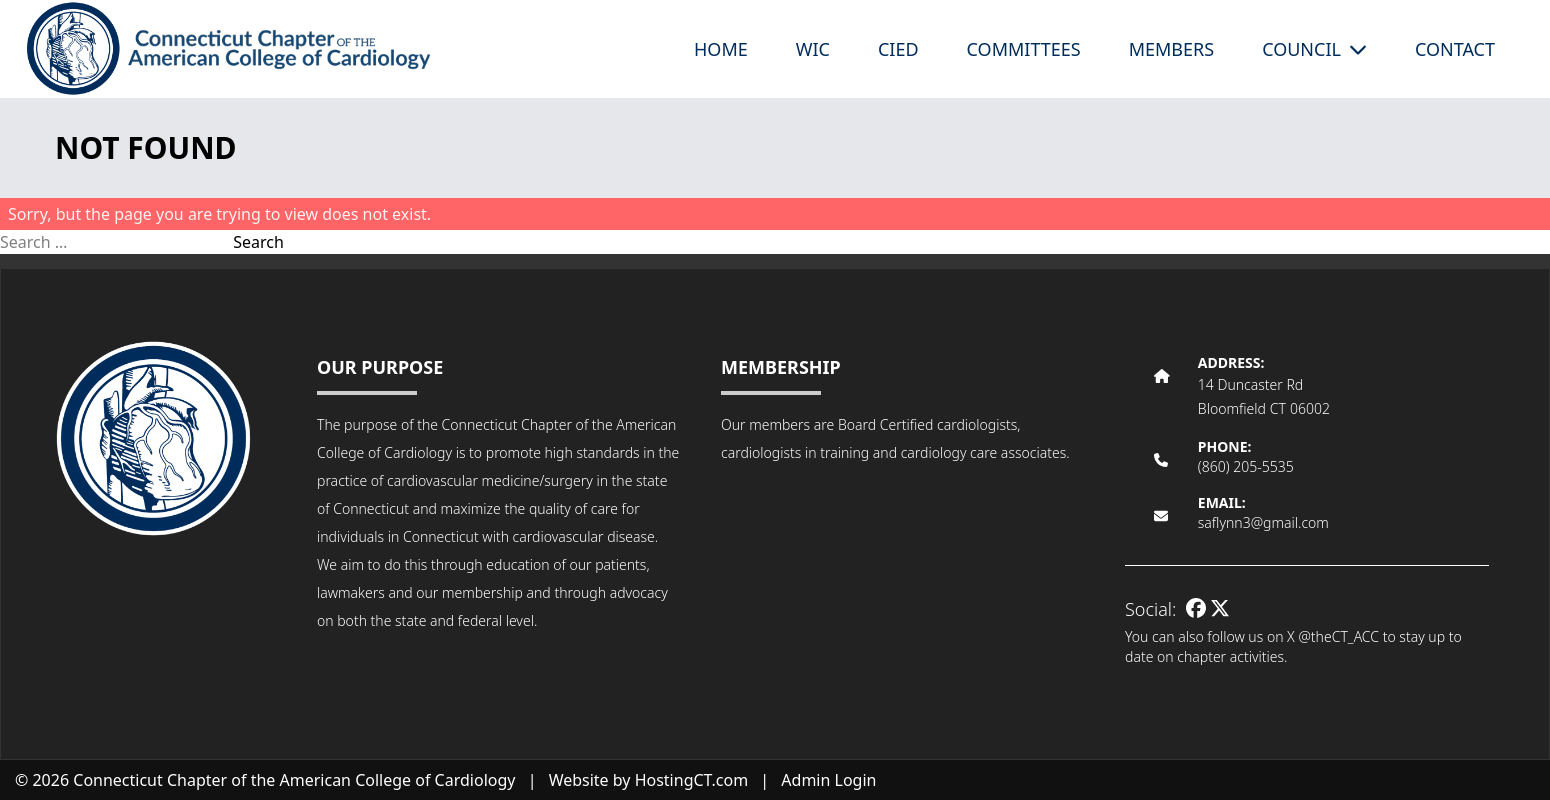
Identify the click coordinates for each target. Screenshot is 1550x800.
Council (1314, 49)
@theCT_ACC (1338, 636)
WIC (813, 49)
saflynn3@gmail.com (1263, 522)
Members (1171, 49)
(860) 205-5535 (1246, 466)
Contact (1455, 49)
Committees (1024, 49)
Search (258, 242)
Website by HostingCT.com (649, 780)
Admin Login (828, 780)
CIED (898, 49)
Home (721, 49)
